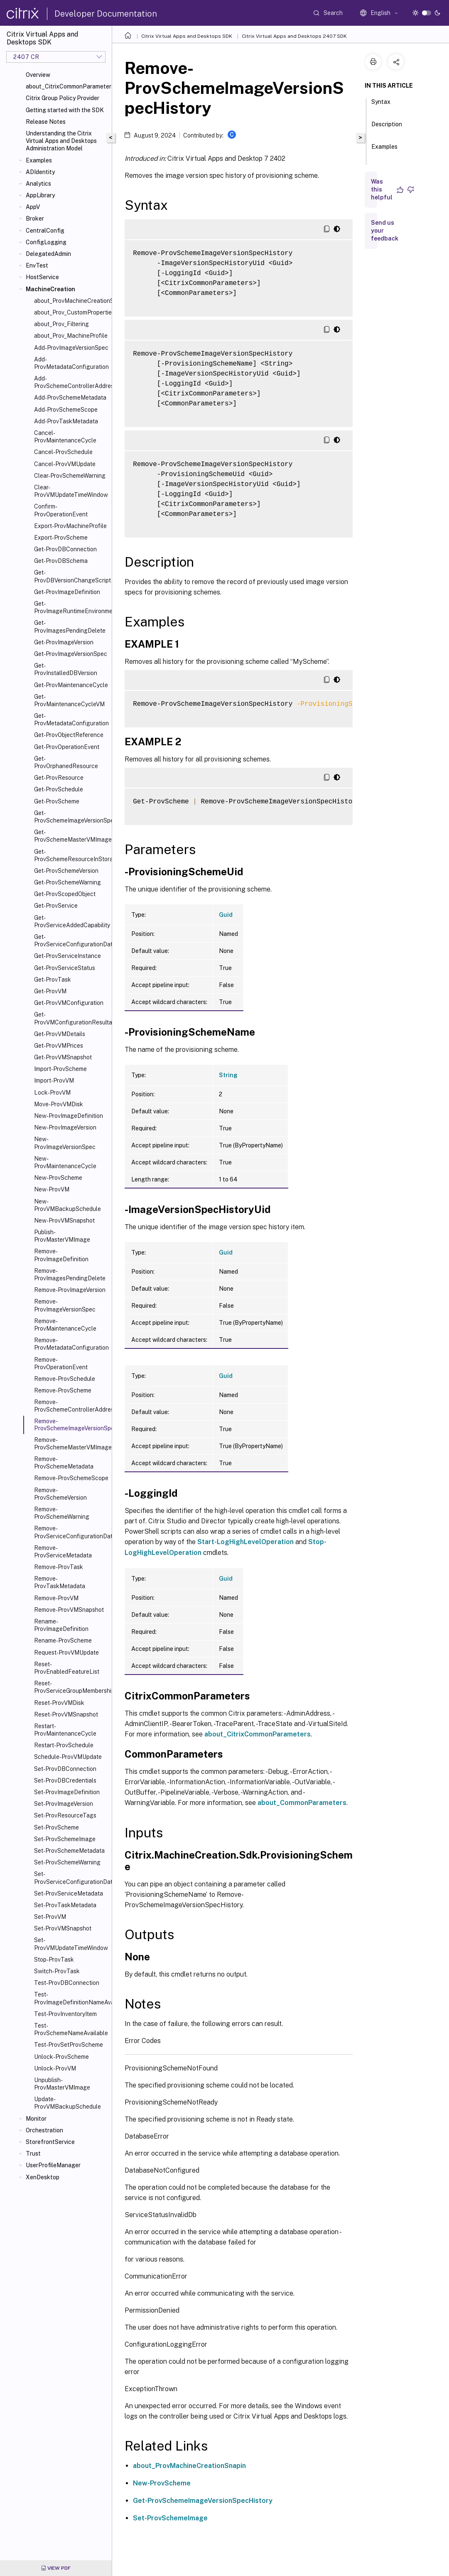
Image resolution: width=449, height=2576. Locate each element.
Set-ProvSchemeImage (65, 1839)
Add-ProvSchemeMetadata (70, 397)
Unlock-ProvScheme (61, 2056)
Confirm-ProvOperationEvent (61, 510)
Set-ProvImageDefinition (67, 1792)
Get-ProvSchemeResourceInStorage (71, 855)
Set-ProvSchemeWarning (67, 1862)
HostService (42, 277)
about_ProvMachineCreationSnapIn (71, 300)
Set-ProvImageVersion (63, 1803)
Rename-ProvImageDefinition (61, 1625)
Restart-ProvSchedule (63, 1745)
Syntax (380, 105)
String (228, 1075)
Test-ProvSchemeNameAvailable (71, 2029)
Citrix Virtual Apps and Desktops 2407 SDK (294, 36)
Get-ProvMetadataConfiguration (71, 719)
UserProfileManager (53, 2165)
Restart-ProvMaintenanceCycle (65, 1730)
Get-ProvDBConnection (65, 549)
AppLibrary (40, 195)
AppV (33, 207)
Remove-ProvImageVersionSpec (65, 1305)
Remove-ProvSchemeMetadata (63, 1463)
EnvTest (37, 265)
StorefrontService (50, 2142)
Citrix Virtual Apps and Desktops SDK (186, 36)
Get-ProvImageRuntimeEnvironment (71, 607)
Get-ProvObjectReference (68, 735)
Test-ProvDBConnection (66, 1982)
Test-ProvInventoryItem (65, 2014)
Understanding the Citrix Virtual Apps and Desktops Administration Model (61, 141)
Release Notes (46, 121)
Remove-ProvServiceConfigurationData (71, 1532)
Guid (226, 914)
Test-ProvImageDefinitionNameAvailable (71, 1998)
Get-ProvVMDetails (59, 1034)
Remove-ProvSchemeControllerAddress (71, 1406)
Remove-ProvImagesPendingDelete (70, 1274)
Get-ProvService (56, 905)
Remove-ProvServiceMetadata (63, 1552)
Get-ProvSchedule (58, 789)
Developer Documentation (105, 14)
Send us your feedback (384, 230)
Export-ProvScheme (61, 537)
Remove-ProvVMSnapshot (69, 1609)
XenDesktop (42, 2177)
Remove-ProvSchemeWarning (61, 1513)
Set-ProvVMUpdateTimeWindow (71, 1944)
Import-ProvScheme (60, 1069)
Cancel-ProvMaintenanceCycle (65, 437)
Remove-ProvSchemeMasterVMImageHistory (71, 1444)
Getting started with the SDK (65, 110)
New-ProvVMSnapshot (64, 1220)
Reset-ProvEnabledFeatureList (66, 1668)
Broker (35, 218)
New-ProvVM (51, 1189)
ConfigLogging (46, 242)
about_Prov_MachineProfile (71, 335)
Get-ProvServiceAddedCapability (71, 921)
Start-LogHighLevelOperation (245, 1542)
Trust (33, 2153)
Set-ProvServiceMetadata (68, 1893)
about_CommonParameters (302, 1803)
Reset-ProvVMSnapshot (66, 1714)
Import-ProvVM (54, 1080)
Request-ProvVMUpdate (66, 1652)
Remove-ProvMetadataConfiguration (71, 1344)
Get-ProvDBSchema (61, 560)
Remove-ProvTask (58, 1567)
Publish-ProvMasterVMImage (62, 1236)
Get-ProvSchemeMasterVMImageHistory (71, 836)
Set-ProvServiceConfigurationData (71, 1878)
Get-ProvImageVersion (63, 642)
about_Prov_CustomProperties (71, 312)
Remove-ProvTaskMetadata (59, 1582)
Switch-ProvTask (57, 1971)
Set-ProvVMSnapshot (62, 1928)
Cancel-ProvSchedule (63, 452)
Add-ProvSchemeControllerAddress (71, 382)
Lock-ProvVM (52, 1092)
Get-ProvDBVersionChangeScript (71, 576)
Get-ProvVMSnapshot (63, 1057)
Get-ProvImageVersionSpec (70, 654)
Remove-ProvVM (56, 1598)
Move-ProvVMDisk (58, 1104)
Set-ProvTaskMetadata (65, 1905)
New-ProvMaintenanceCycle (65, 1162)
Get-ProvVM (50, 991)
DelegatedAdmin (48, 253)
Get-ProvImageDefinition (67, 592)
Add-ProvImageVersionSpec (71, 347)
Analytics (38, 183)
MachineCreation (50, 289)
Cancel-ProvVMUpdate (65, 464)
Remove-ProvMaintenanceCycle (65, 1325)
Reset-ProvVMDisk (59, 1702)
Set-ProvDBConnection (65, 1769)
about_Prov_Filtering (61, 324)
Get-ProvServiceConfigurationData (71, 940)
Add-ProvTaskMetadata (66, 421)
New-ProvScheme (58, 1177)
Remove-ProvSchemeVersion (60, 1494)
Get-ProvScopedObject (65, 894)
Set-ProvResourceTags (65, 1815)
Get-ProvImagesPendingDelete (70, 626)
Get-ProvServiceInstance (67, 956)
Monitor (36, 2118)
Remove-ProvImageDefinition (61, 1255)
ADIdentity (40, 172)
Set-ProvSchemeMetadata (69, 1850)
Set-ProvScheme (56, 1827)
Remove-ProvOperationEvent (61, 1363)
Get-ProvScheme (56, 801)
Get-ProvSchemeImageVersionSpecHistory (71, 817)
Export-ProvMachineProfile (70, 526)
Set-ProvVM (50, 1916)
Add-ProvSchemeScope (66, 409)
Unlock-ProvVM (55, 2068)
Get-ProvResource (58, 777)
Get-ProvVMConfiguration (68, 1002)
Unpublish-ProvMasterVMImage (62, 2084)
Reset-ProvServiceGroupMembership (71, 1687)
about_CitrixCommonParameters (67, 86)
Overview (38, 74)
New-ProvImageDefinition (68, 1115)
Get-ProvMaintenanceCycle (71, 685)
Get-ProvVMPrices (58, 1045)
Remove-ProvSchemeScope (71, 1478)
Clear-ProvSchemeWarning (70, 475)
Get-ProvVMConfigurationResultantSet (71, 1018)
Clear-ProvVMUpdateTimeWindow (71, 491)
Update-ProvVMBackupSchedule (67, 2103)
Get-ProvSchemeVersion (66, 870)
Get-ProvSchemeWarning (67, 882)
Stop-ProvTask (54, 1959)
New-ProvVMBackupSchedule (67, 1205)
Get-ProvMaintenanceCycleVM (69, 700)
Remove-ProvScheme (62, 1390)
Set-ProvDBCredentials (65, 1780)
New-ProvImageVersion (65, 1127)
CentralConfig (45, 230)
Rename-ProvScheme (63, 1640)
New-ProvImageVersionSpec (65, 1143)
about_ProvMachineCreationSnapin (189, 2466)
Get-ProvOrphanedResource (66, 762)
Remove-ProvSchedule (64, 1378)
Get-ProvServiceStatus (64, 968)
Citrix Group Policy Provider (62, 98)
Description (386, 128)
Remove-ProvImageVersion (70, 1290)
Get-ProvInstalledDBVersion (65, 669)
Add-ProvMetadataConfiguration (71, 363)
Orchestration (44, 2130)
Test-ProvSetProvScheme (68, 2044)
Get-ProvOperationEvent (66, 747)
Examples (39, 160)
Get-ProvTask (52, 979)
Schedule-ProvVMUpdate (68, 1756)
